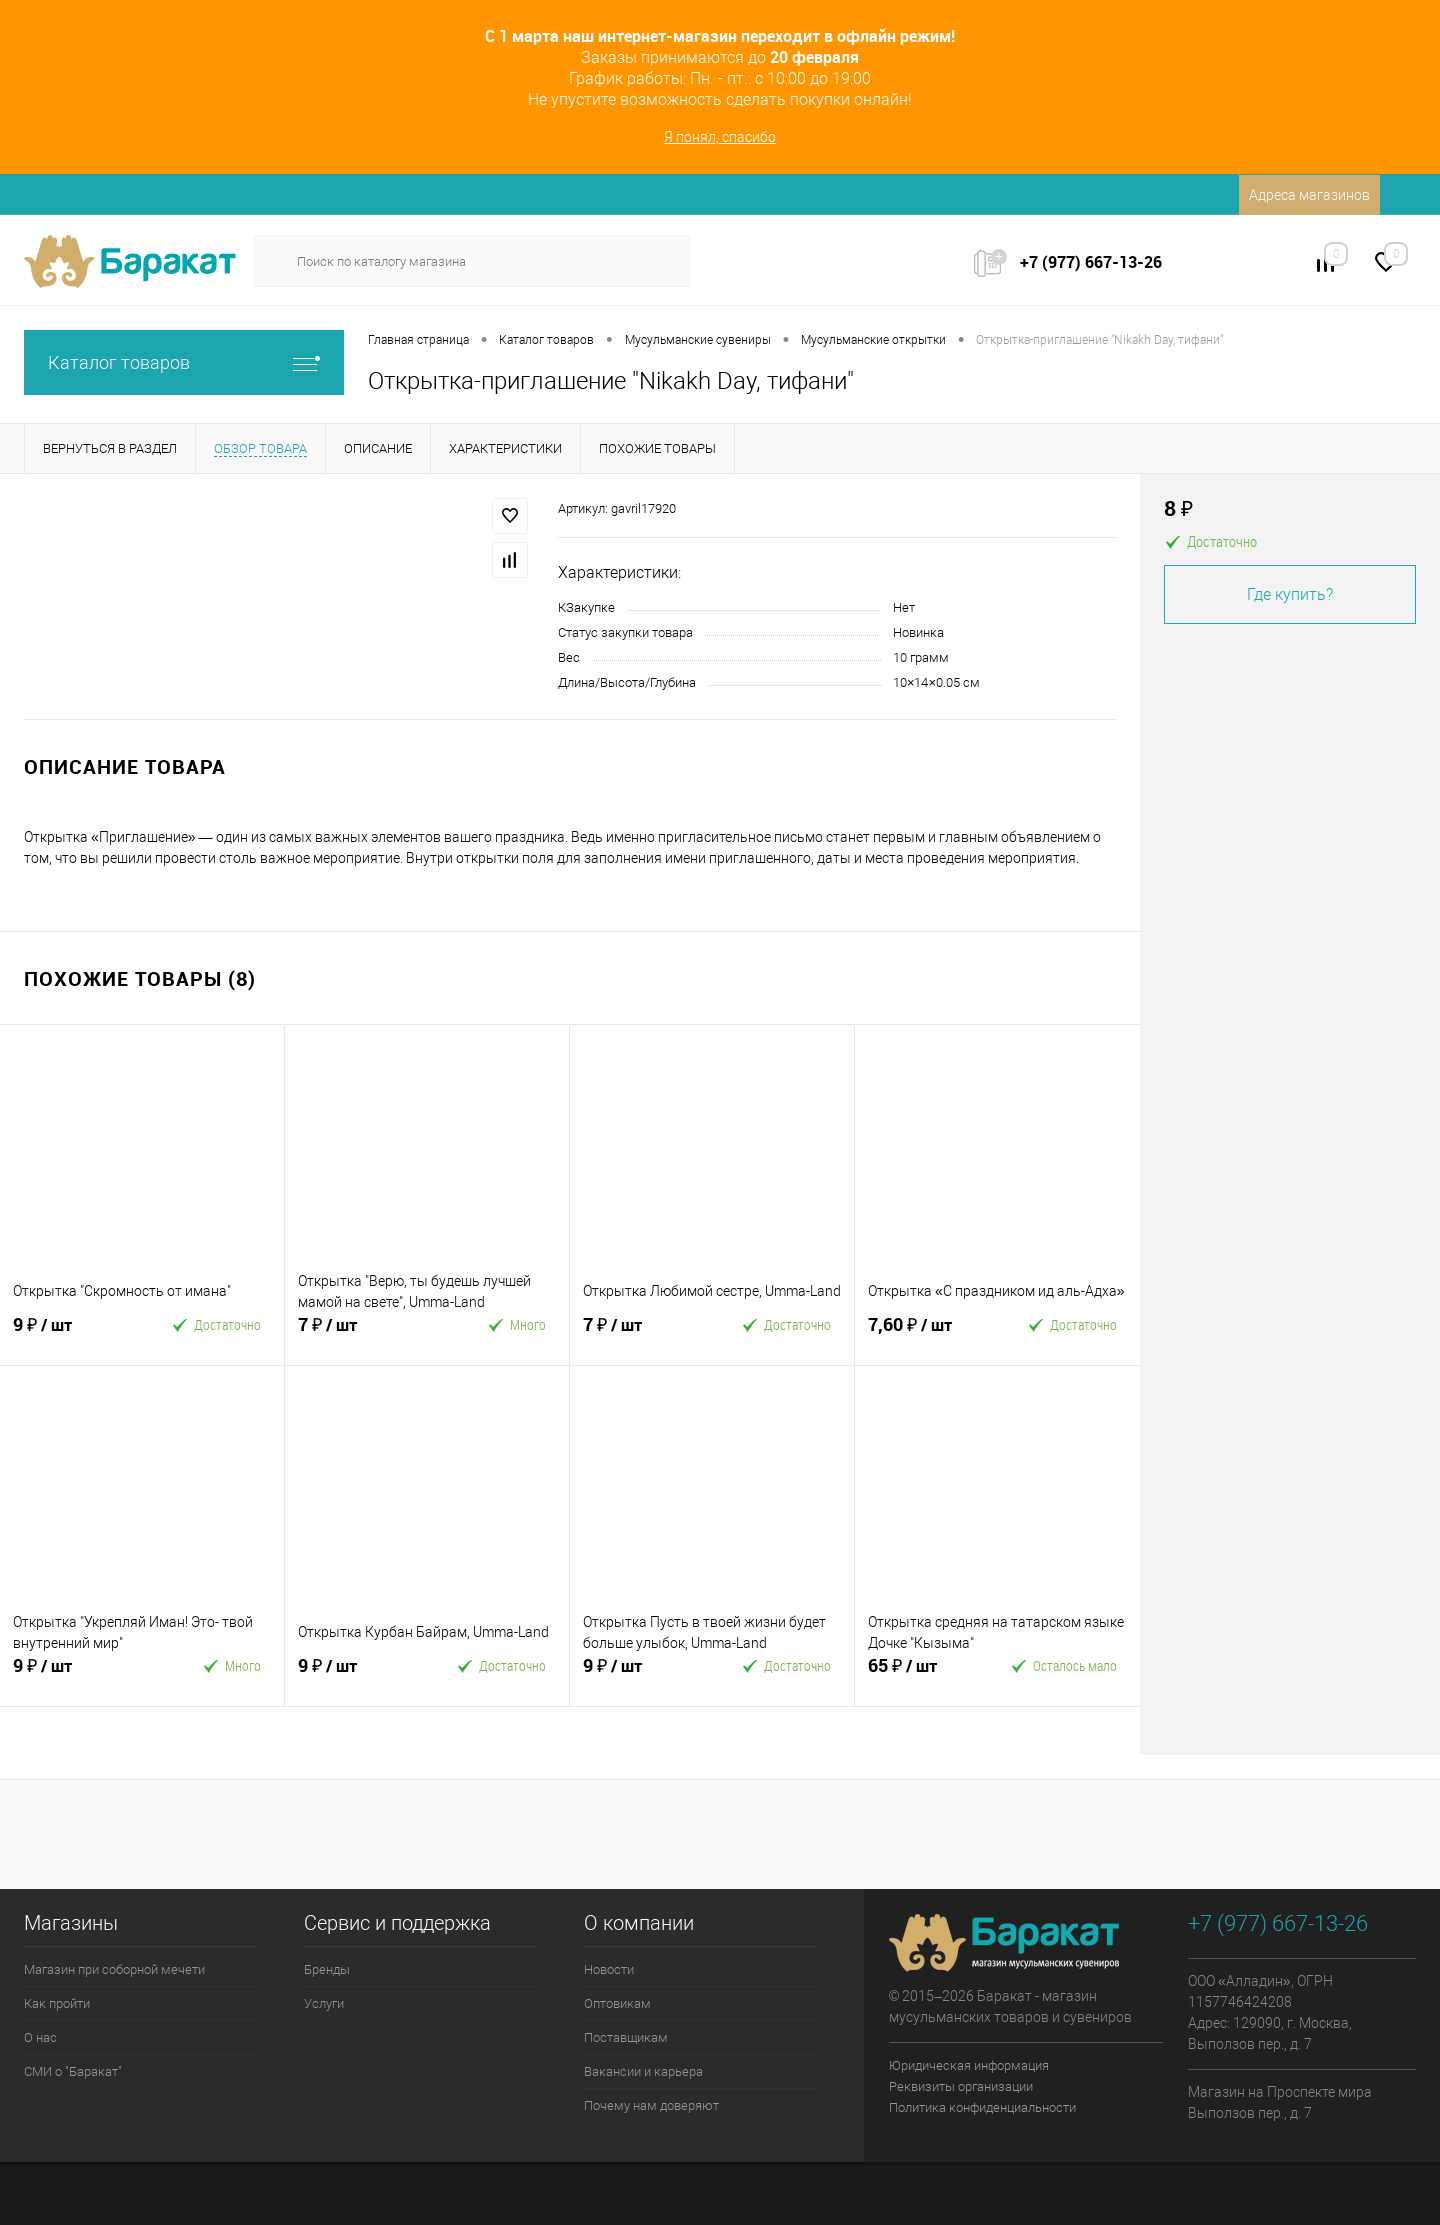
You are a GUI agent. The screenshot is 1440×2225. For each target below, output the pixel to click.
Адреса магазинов (1309, 195)
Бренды (327, 1969)
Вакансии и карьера (643, 2071)
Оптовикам (617, 2003)
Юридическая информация (969, 2065)
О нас (40, 2037)
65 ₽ (930, 1674)
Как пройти (57, 2003)
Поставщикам (626, 2037)
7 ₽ (360, 1333)
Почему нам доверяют (651, 2105)
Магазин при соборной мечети (114, 1969)
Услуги (324, 2003)
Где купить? (1290, 594)
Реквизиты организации (961, 2086)
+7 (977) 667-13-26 (1091, 262)
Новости (609, 1969)
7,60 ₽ (930, 1333)
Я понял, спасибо (720, 137)
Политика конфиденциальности (982, 2107)
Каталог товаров (184, 362)
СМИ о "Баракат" (73, 2071)
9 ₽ (75, 1333)
